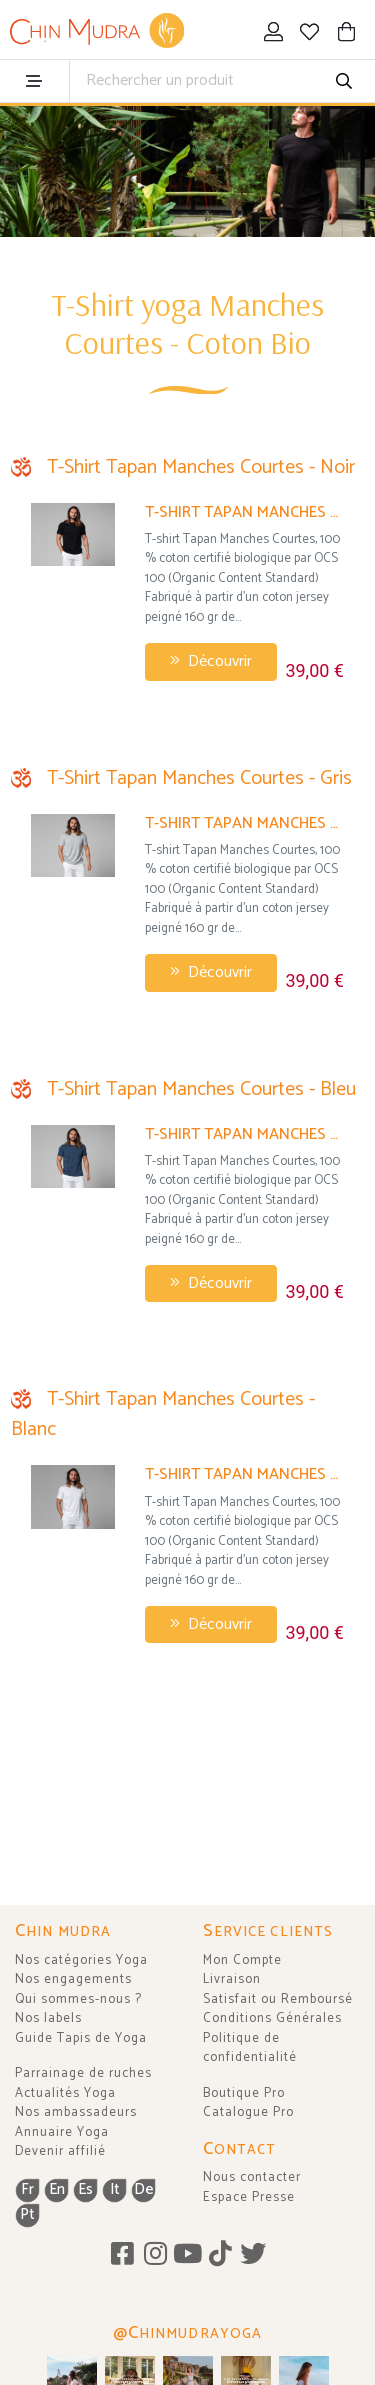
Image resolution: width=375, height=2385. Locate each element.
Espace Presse (249, 2197)
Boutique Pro (244, 2093)
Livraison (232, 1979)
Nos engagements (73, 1979)
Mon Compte (242, 1960)
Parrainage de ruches (83, 2073)
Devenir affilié (60, 2151)
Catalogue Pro (248, 2112)
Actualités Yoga (65, 2093)
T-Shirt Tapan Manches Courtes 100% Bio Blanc (244, 1474)
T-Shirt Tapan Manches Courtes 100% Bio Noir (244, 512)
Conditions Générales (272, 2018)
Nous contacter (252, 2177)
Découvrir (211, 661)
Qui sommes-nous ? (78, 1999)
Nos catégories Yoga (81, 1960)
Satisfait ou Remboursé (278, 1999)
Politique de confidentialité (250, 2048)
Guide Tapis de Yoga (81, 2038)
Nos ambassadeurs (76, 2112)
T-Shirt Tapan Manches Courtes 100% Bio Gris (244, 823)
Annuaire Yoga (62, 2132)
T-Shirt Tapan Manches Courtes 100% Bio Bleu (244, 1134)
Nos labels (48, 2018)
